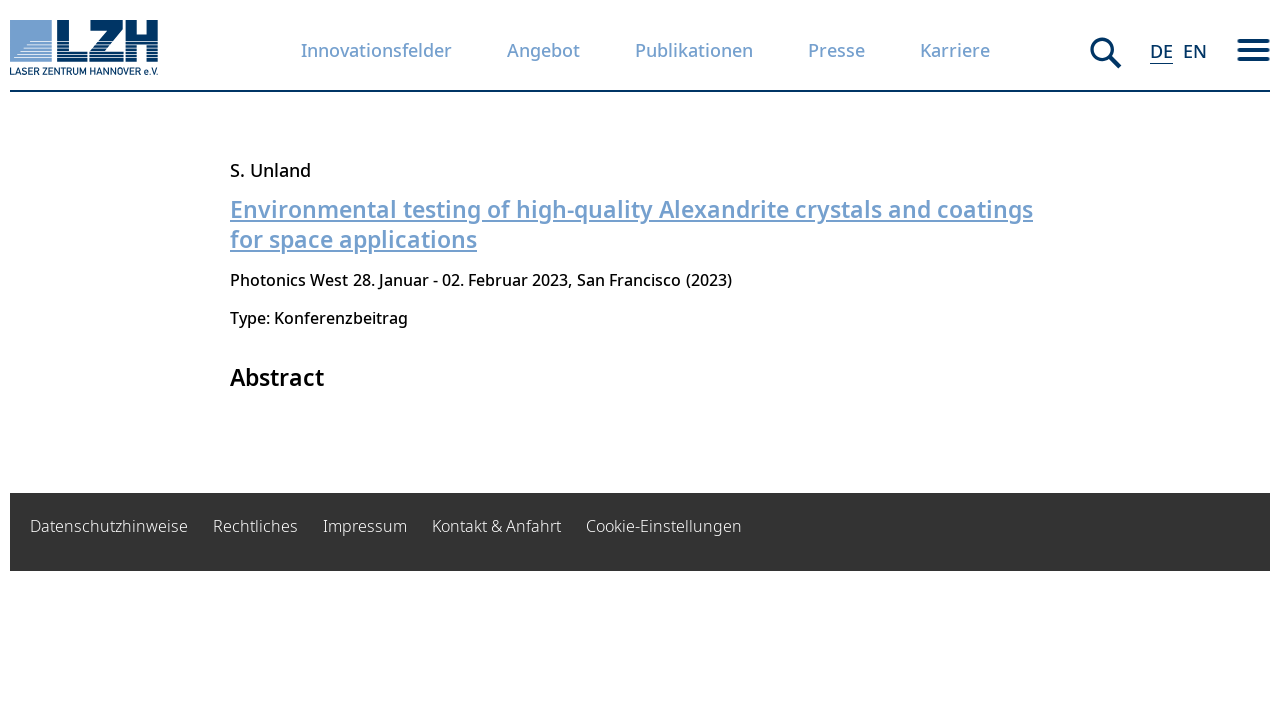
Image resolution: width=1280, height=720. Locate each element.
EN (1195, 51)
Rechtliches (255, 526)
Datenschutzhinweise (109, 526)
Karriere (955, 50)
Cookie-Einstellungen (664, 526)
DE (1161, 51)
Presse (836, 50)
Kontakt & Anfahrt (496, 526)
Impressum (365, 526)
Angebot (543, 50)
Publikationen (694, 50)
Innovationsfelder (376, 50)
